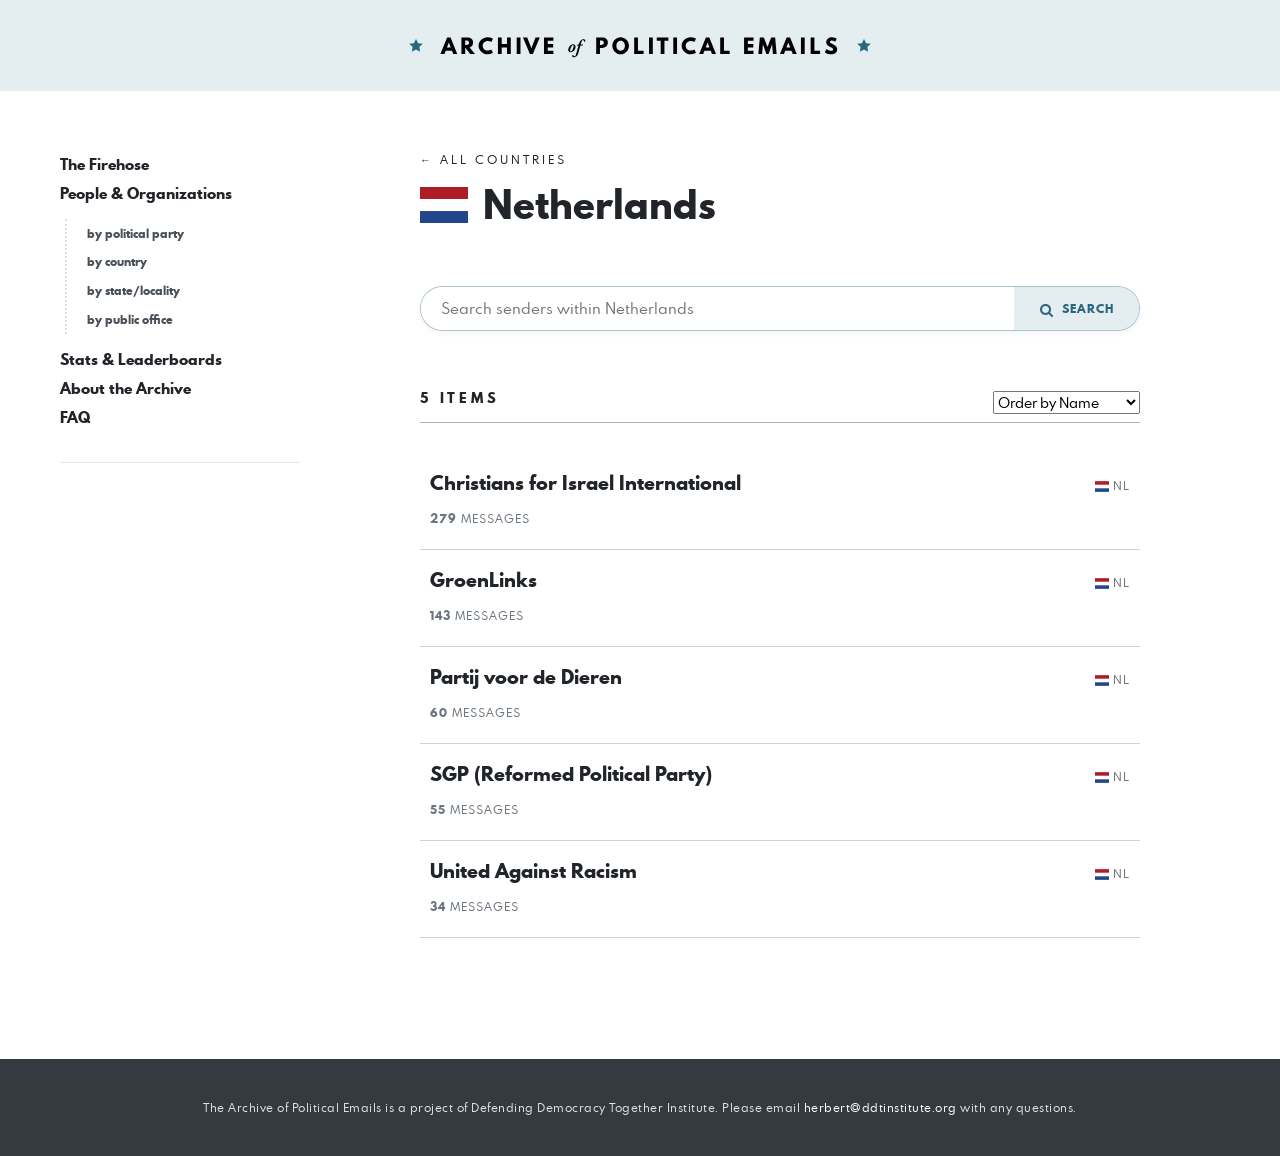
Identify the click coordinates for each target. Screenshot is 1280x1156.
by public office (130, 319)
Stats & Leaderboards (141, 359)
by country (117, 261)
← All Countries (493, 159)
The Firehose (104, 164)
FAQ (75, 417)
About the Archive (125, 388)
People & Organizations (146, 193)
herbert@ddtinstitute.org (880, 1107)
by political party (135, 233)
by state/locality (133, 290)
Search (1077, 308)
